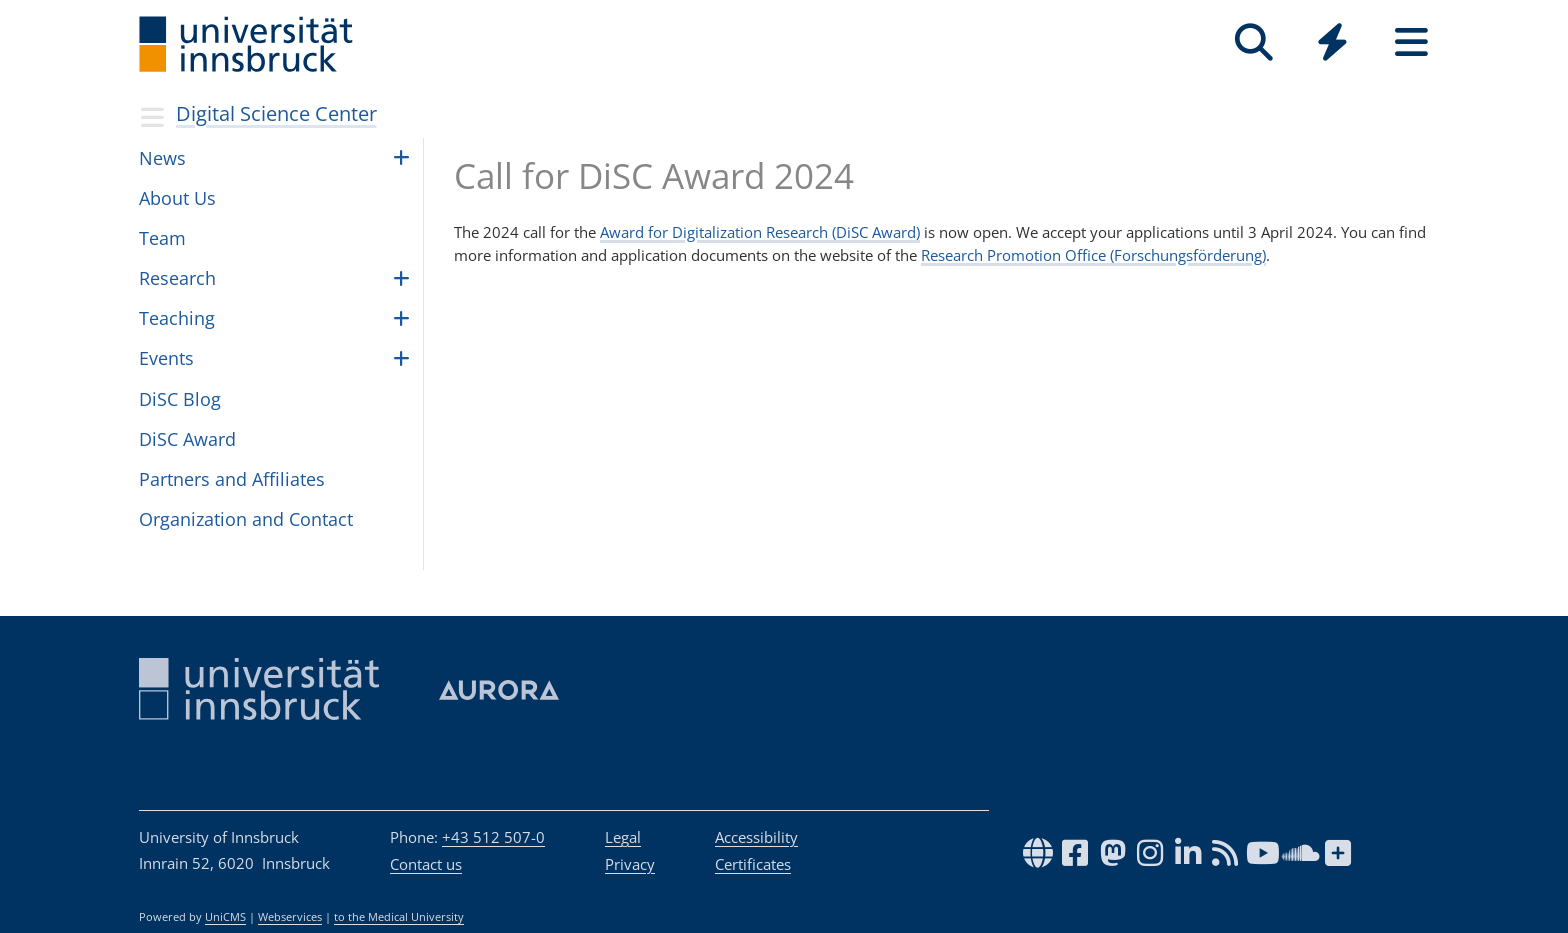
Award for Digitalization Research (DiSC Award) (760, 232)
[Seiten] (1411, 42)
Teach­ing (177, 318)
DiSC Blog (180, 399)
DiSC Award (187, 439)
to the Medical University (399, 917)
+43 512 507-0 (493, 837)
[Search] (1253, 42)
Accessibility (756, 837)
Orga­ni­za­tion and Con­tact (246, 519)
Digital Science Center (276, 113)
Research (177, 278)
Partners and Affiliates (232, 479)
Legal (623, 837)
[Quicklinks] (1332, 42)
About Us (177, 198)
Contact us (426, 864)
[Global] (1332, 44)
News (162, 158)
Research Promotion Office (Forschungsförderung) (1093, 255)
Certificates (753, 864)
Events (166, 358)
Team (162, 238)
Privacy (630, 864)
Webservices (290, 917)
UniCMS (225, 917)
